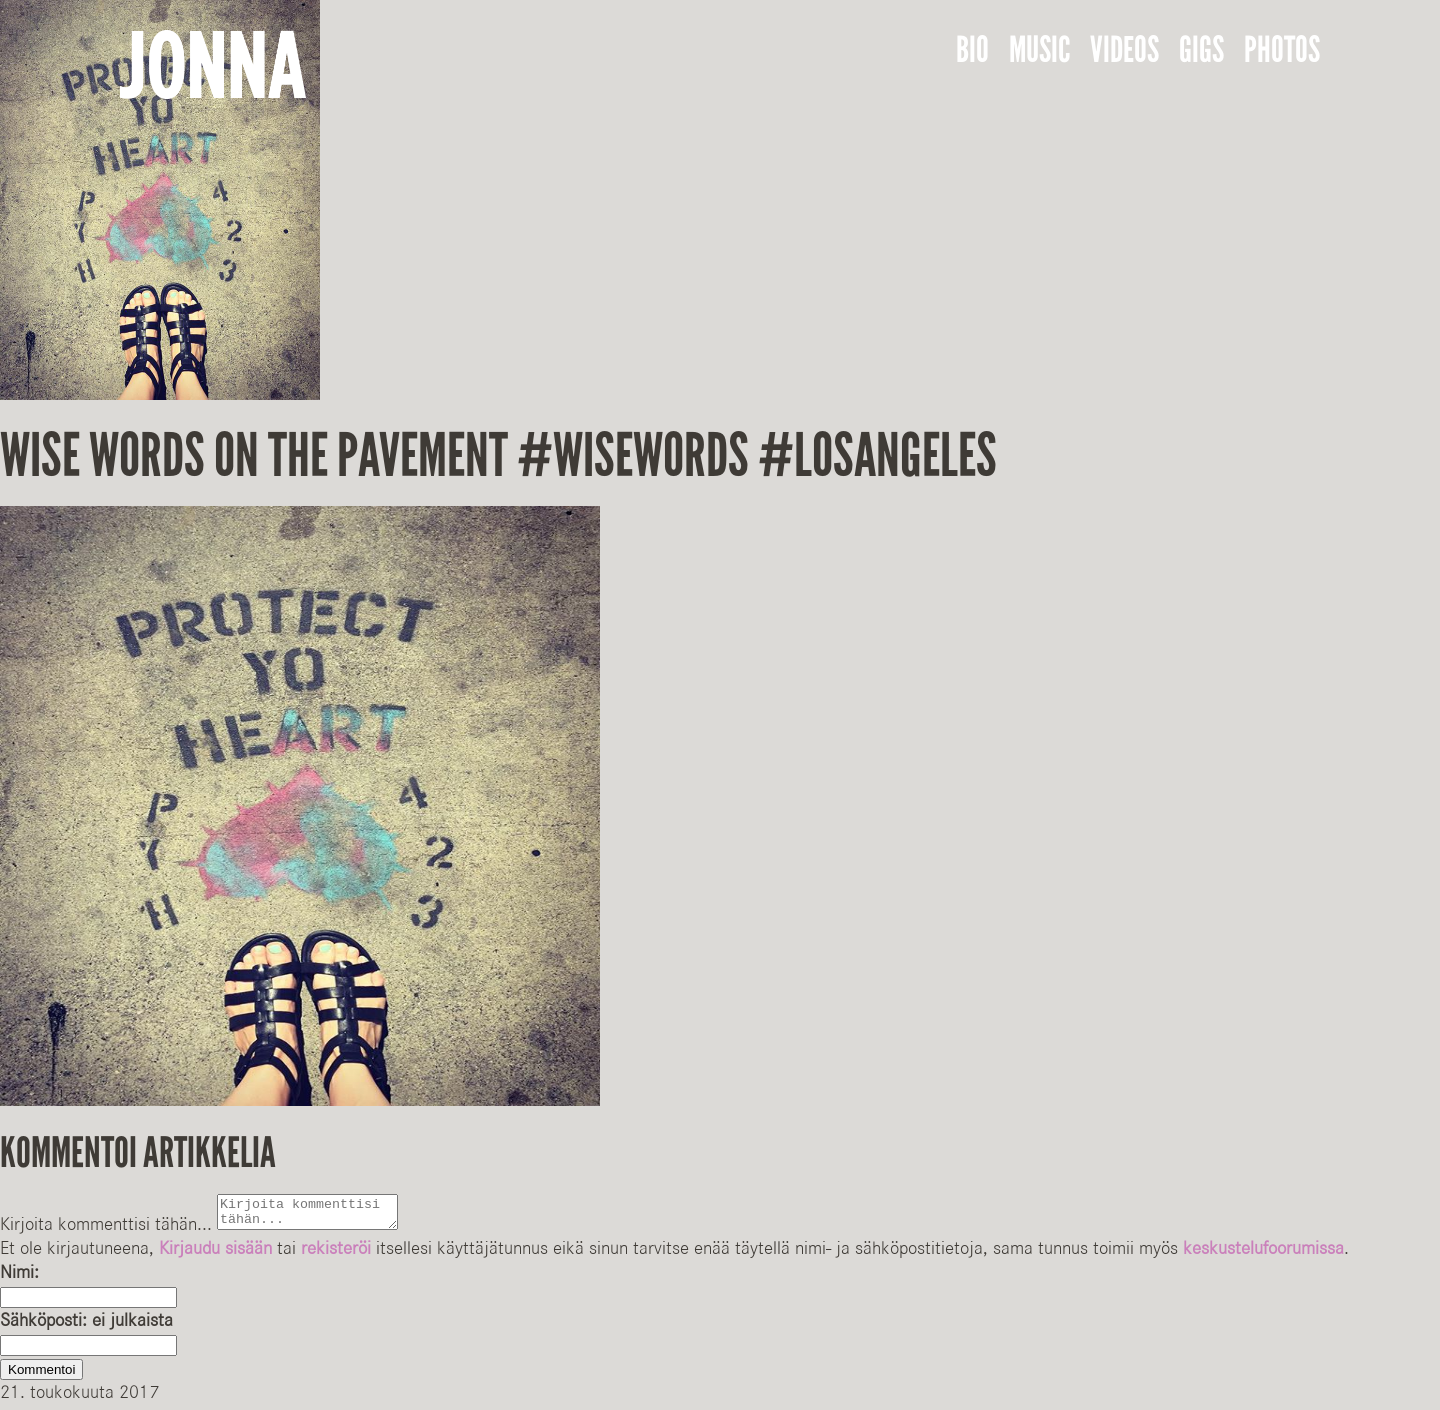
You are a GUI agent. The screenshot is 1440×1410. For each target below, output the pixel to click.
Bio (972, 50)
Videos (1124, 50)
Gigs (1201, 50)
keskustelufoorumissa (1263, 1254)
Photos (1282, 50)
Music (1039, 50)
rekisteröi (336, 1254)
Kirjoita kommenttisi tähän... (106, 1230)
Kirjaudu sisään (215, 1254)
